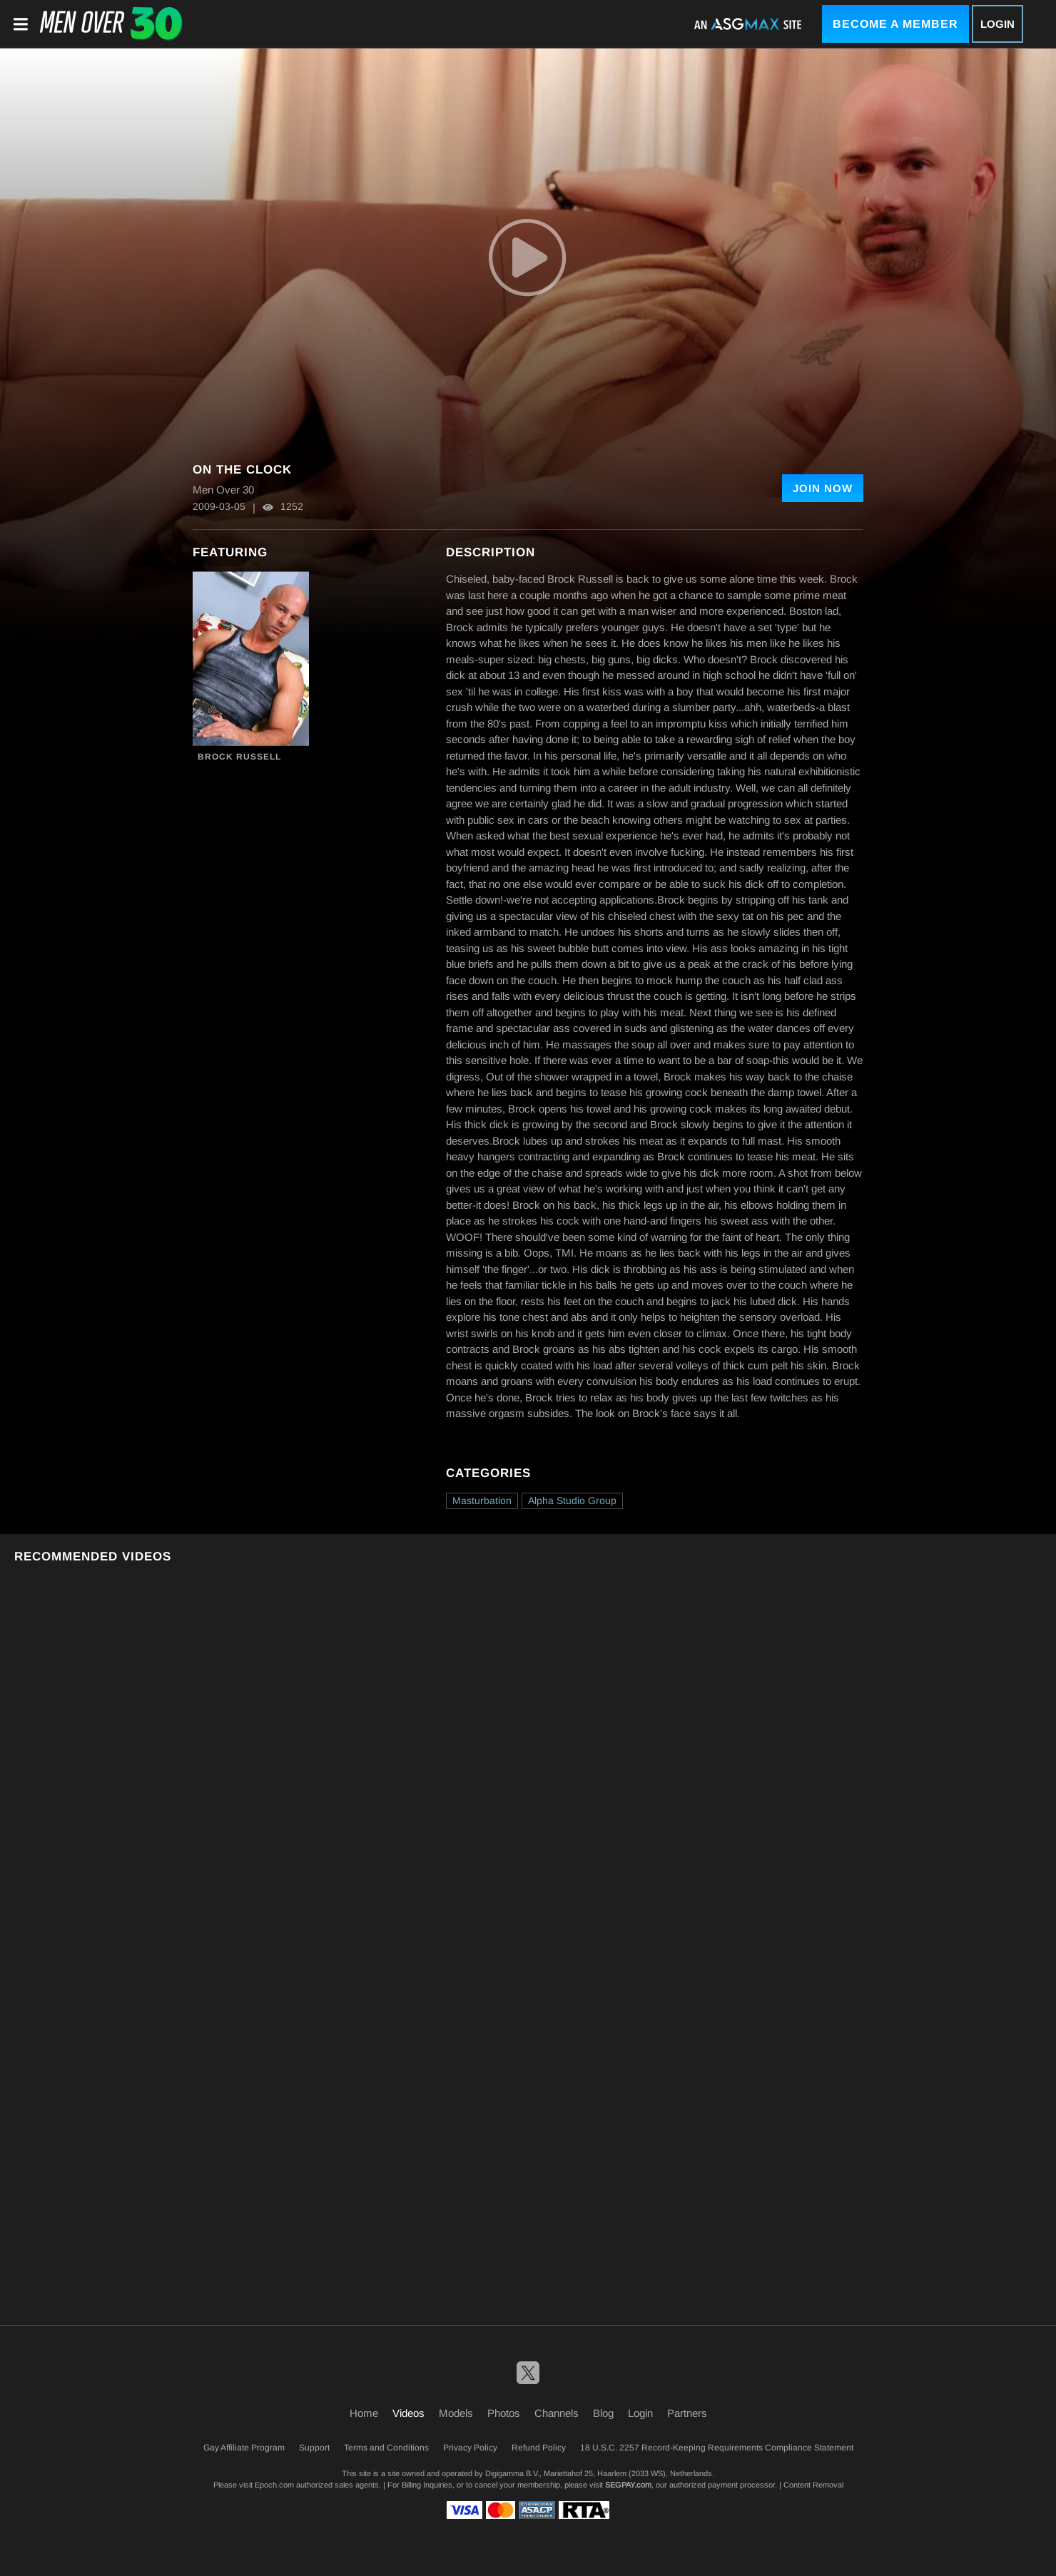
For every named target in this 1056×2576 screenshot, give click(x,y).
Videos (408, 2413)
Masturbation (482, 1500)
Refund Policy (539, 2448)
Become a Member (895, 24)
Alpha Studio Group (572, 1500)
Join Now (823, 488)
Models (456, 2413)
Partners (687, 2413)
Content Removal (813, 2484)
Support (314, 2448)
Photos (503, 2413)
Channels (556, 2413)
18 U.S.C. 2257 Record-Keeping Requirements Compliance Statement (716, 2448)
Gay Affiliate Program (244, 2448)
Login (997, 24)
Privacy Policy (470, 2448)
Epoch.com (274, 2484)
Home (364, 2413)
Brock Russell (239, 757)
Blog (603, 2413)
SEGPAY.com (628, 2484)
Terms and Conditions (386, 2448)
